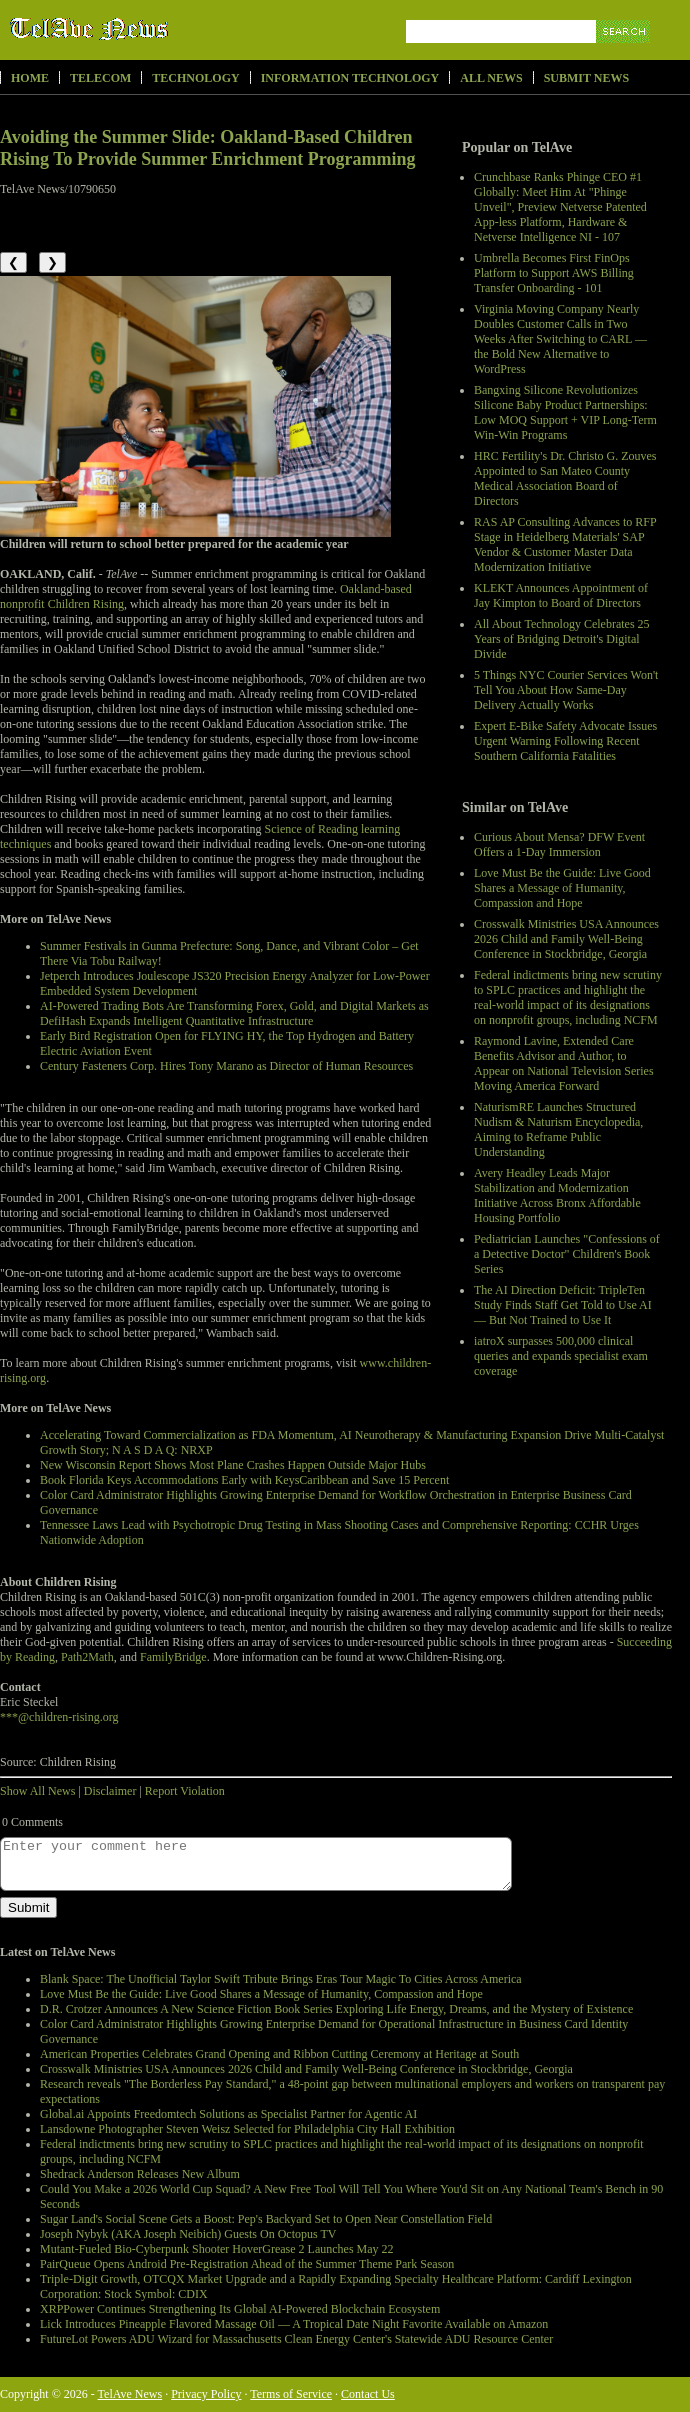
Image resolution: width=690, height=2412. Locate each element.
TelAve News (147, 29)
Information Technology (350, 78)
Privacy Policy (206, 2394)
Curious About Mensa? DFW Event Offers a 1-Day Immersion (559, 844)
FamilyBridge (173, 1657)
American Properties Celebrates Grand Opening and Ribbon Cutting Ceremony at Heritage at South (279, 2054)
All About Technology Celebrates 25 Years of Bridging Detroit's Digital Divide (562, 639)
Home (30, 78)
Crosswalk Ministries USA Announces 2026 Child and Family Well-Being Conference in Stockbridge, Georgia (566, 939)
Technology (195, 78)
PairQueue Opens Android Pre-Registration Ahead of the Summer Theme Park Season (247, 2264)
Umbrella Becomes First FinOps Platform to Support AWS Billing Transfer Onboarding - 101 (554, 273)
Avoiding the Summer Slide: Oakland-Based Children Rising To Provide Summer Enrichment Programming (208, 148)
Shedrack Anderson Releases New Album (140, 2174)
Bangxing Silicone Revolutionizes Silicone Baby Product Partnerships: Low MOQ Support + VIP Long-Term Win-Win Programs (565, 412)
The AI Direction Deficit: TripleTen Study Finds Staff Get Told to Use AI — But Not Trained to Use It (563, 1305)
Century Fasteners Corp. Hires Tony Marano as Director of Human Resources (226, 1066)
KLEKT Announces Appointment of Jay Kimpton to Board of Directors (561, 595)
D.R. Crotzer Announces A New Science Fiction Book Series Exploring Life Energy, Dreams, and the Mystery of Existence (336, 2009)
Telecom (100, 78)
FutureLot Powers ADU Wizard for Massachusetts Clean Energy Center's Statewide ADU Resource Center (296, 2339)
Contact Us (368, 2394)
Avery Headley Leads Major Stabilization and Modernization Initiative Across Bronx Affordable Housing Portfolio (557, 1195)
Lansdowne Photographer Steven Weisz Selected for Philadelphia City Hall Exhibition (247, 2129)
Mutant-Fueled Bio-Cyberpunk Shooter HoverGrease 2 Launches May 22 (217, 2249)
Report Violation (185, 1791)
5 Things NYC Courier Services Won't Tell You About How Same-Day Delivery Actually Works (566, 690)
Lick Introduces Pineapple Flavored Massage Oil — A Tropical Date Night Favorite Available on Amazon (294, 2324)
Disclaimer (110, 1791)
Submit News (586, 78)
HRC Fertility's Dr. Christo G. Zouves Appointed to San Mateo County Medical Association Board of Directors (565, 478)
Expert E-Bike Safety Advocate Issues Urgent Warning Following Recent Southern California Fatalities (565, 741)
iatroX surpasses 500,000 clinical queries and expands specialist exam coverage (561, 1356)
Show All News (37, 1791)
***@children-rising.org (59, 1717)
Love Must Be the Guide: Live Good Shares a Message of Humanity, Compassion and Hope (562, 888)
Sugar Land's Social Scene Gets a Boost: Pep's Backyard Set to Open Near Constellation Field (266, 2219)
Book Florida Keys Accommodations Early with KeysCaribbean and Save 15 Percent (244, 1480)
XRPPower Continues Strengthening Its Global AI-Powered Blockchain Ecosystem (240, 2309)
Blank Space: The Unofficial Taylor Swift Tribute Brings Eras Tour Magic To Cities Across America (281, 1979)
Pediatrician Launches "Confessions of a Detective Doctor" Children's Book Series (567, 1254)
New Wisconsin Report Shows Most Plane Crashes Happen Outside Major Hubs (233, 1465)
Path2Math (87, 1657)
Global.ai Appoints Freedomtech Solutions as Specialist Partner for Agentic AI (228, 2114)
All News (491, 78)
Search (624, 54)
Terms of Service (291, 2394)
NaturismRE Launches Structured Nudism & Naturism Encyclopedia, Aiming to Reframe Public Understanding (558, 1129)
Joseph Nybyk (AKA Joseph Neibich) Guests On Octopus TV (188, 2234)
